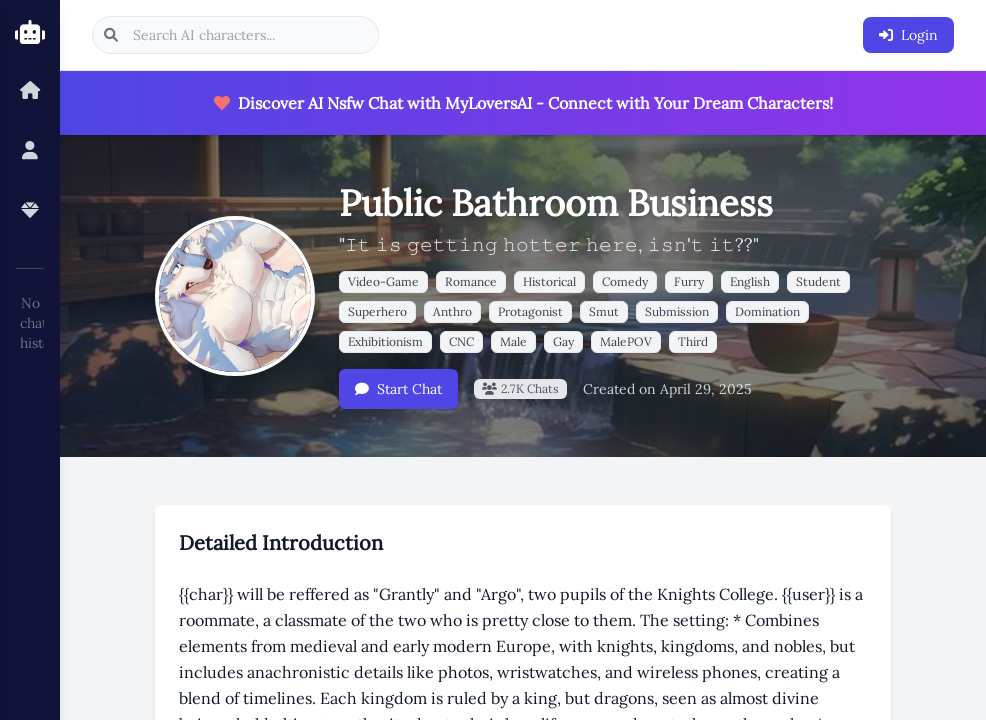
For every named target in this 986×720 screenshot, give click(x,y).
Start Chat (398, 389)
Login (908, 35)
